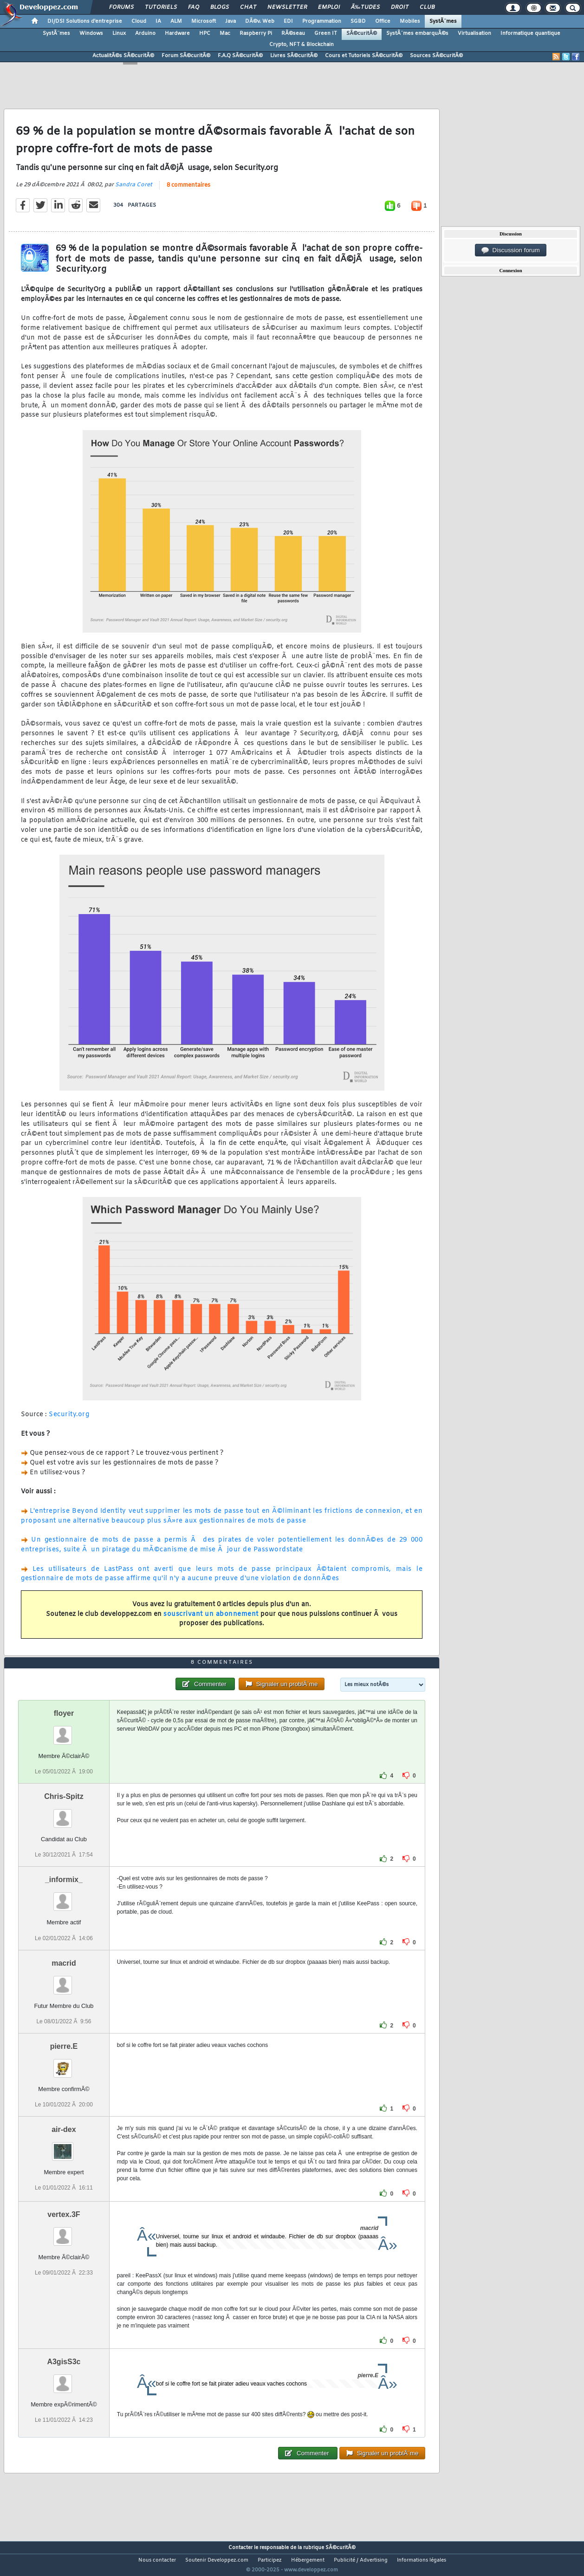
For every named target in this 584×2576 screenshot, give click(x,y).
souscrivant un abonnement (211, 1619)
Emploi (329, 7)
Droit (399, 7)
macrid (64, 1980)
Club (427, 7)
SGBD (358, 21)
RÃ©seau (293, 33)
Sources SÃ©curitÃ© (436, 55)
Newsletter (287, 7)
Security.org (69, 1420)
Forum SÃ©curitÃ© (186, 55)
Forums (121, 7)
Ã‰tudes (365, 7)
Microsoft (203, 21)
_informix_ (64, 1897)
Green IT (325, 33)
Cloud (138, 21)
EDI (288, 21)
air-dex (64, 2147)
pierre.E (64, 2063)
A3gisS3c (63, 2379)
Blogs (219, 7)
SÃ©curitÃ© (361, 33)
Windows (91, 33)
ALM (176, 21)
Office (382, 21)
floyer (64, 1731)
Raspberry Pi (256, 33)
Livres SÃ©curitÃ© (294, 55)
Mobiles (410, 21)
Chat (248, 7)
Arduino (145, 33)
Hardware (177, 33)
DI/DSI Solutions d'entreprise (84, 21)
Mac (225, 33)
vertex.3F (63, 2232)
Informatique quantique (530, 33)
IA (158, 21)
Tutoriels (161, 7)
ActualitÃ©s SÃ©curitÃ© (123, 55)
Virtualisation (474, 33)
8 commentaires (188, 191)
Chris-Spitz (63, 1814)
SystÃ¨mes (443, 21)
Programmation (321, 21)
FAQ (193, 7)
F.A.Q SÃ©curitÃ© (240, 55)
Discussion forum (510, 250)
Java (230, 21)
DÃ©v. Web (259, 21)
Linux (119, 33)
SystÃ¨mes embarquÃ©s (417, 33)
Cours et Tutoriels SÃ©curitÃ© (363, 55)
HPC (204, 33)
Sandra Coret (133, 190)
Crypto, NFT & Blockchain (301, 44)
